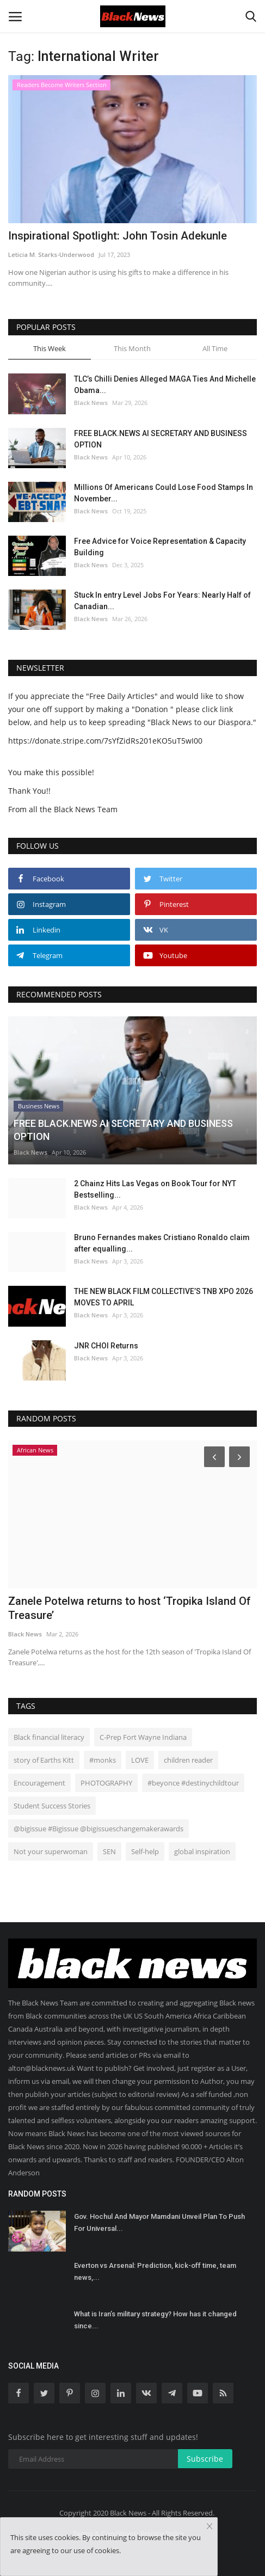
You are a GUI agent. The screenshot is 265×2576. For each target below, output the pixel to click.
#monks (102, 1760)
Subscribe (205, 2459)
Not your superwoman (51, 1851)
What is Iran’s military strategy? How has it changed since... (155, 2320)
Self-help (145, 1851)
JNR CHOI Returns (106, 1345)
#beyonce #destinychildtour (193, 1783)
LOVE (140, 1760)
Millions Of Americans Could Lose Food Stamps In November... (163, 493)
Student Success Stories (52, 1806)
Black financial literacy (49, 1737)
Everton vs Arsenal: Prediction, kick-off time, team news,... (155, 2271)
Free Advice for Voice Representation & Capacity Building (160, 547)
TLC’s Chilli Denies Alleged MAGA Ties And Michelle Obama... (165, 385)
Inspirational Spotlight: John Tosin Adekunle (117, 235)
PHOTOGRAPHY (106, 1783)
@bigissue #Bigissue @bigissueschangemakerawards (98, 1828)
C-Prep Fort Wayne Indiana (143, 1737)
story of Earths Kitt (44, 1760)
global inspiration (202, 1851)
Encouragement (39, 1783)
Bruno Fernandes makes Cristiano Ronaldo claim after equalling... (162, 1243)
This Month (132, 348)
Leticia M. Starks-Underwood (51, 254)
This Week (49, 348)
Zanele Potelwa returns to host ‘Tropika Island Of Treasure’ (129, 1608)
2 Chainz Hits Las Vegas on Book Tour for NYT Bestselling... (155, 1189)
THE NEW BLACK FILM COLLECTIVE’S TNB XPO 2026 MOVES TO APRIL (163, 1297)
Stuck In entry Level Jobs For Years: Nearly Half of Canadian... (162, 601)
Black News (91, 402)
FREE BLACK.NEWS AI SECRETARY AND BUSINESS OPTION (160, 439)
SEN (109, 1851)
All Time (214, 348)
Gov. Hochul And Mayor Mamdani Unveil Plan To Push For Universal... (159, 2222)
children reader (188, 1760)
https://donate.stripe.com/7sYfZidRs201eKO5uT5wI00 (105, 740)
